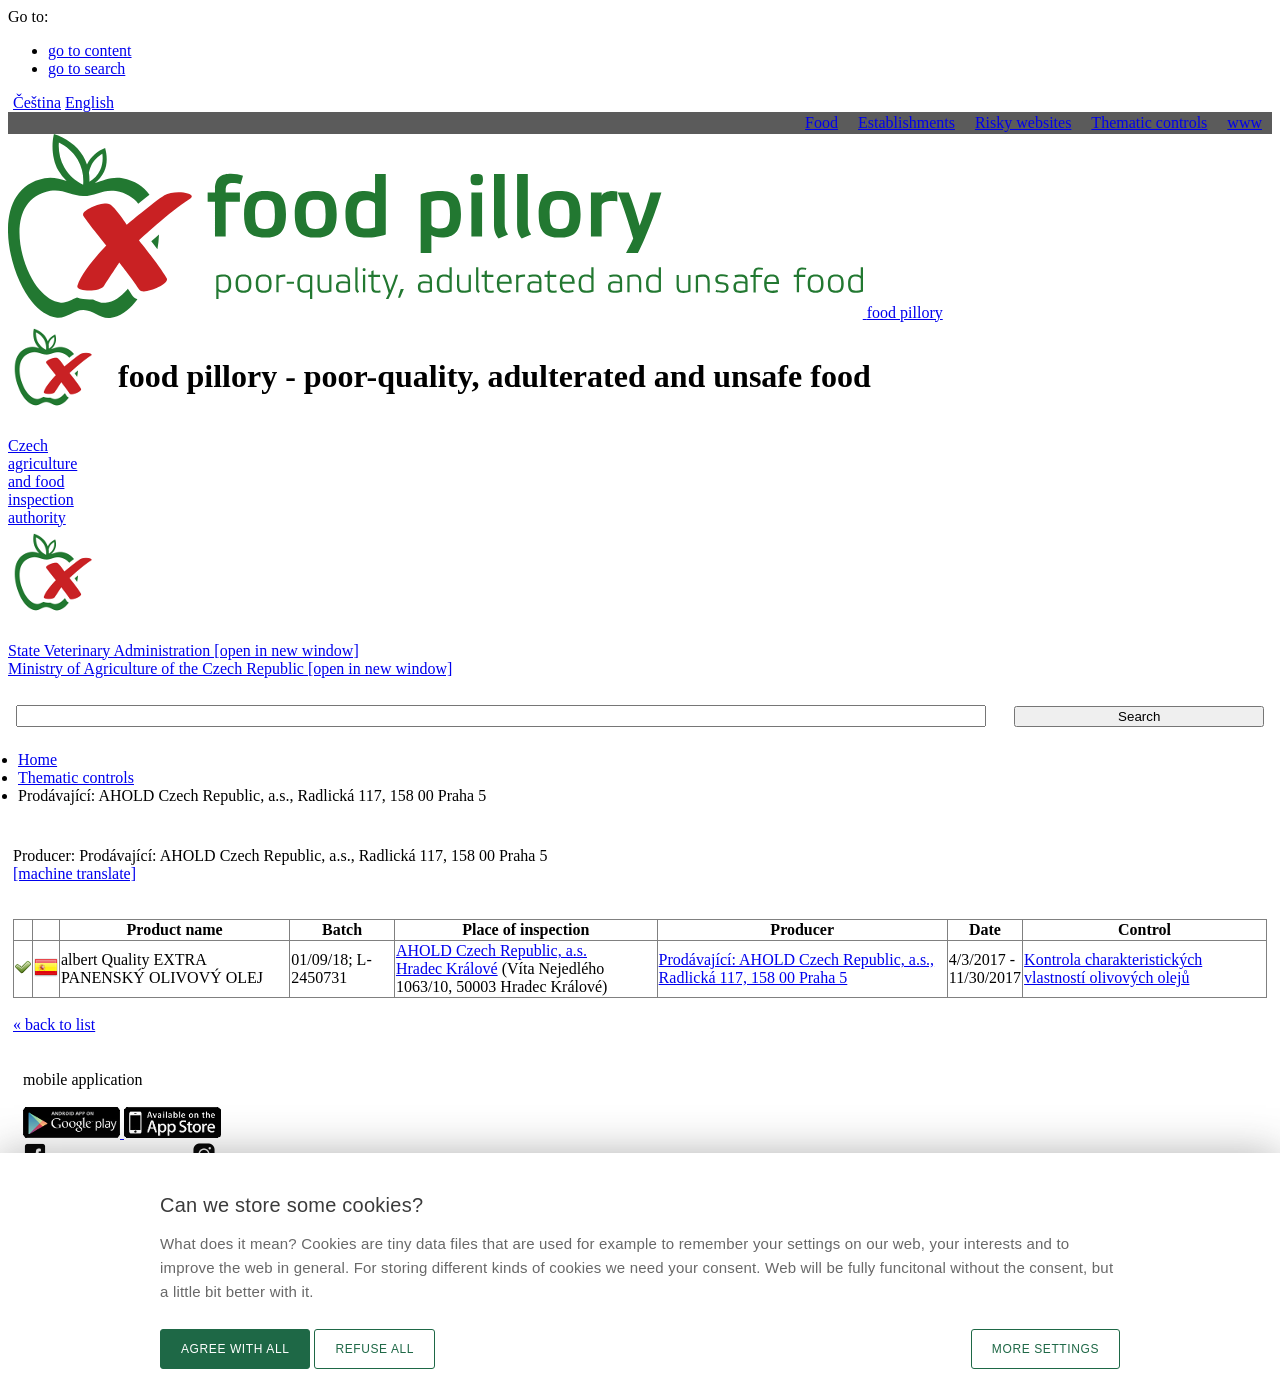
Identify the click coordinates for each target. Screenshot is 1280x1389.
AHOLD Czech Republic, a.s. (491, 950)
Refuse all (374, 1349)
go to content (90, 50)
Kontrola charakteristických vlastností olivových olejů (1113, 968)
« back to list (54, 1024)
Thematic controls (76, 777)
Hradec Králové (447, 968)
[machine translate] (74, 873)
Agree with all (235, 1349)
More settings (1045, 1349)
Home (37, 759)
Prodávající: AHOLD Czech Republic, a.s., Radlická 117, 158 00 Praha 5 (797, 968)
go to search (86, 68)
